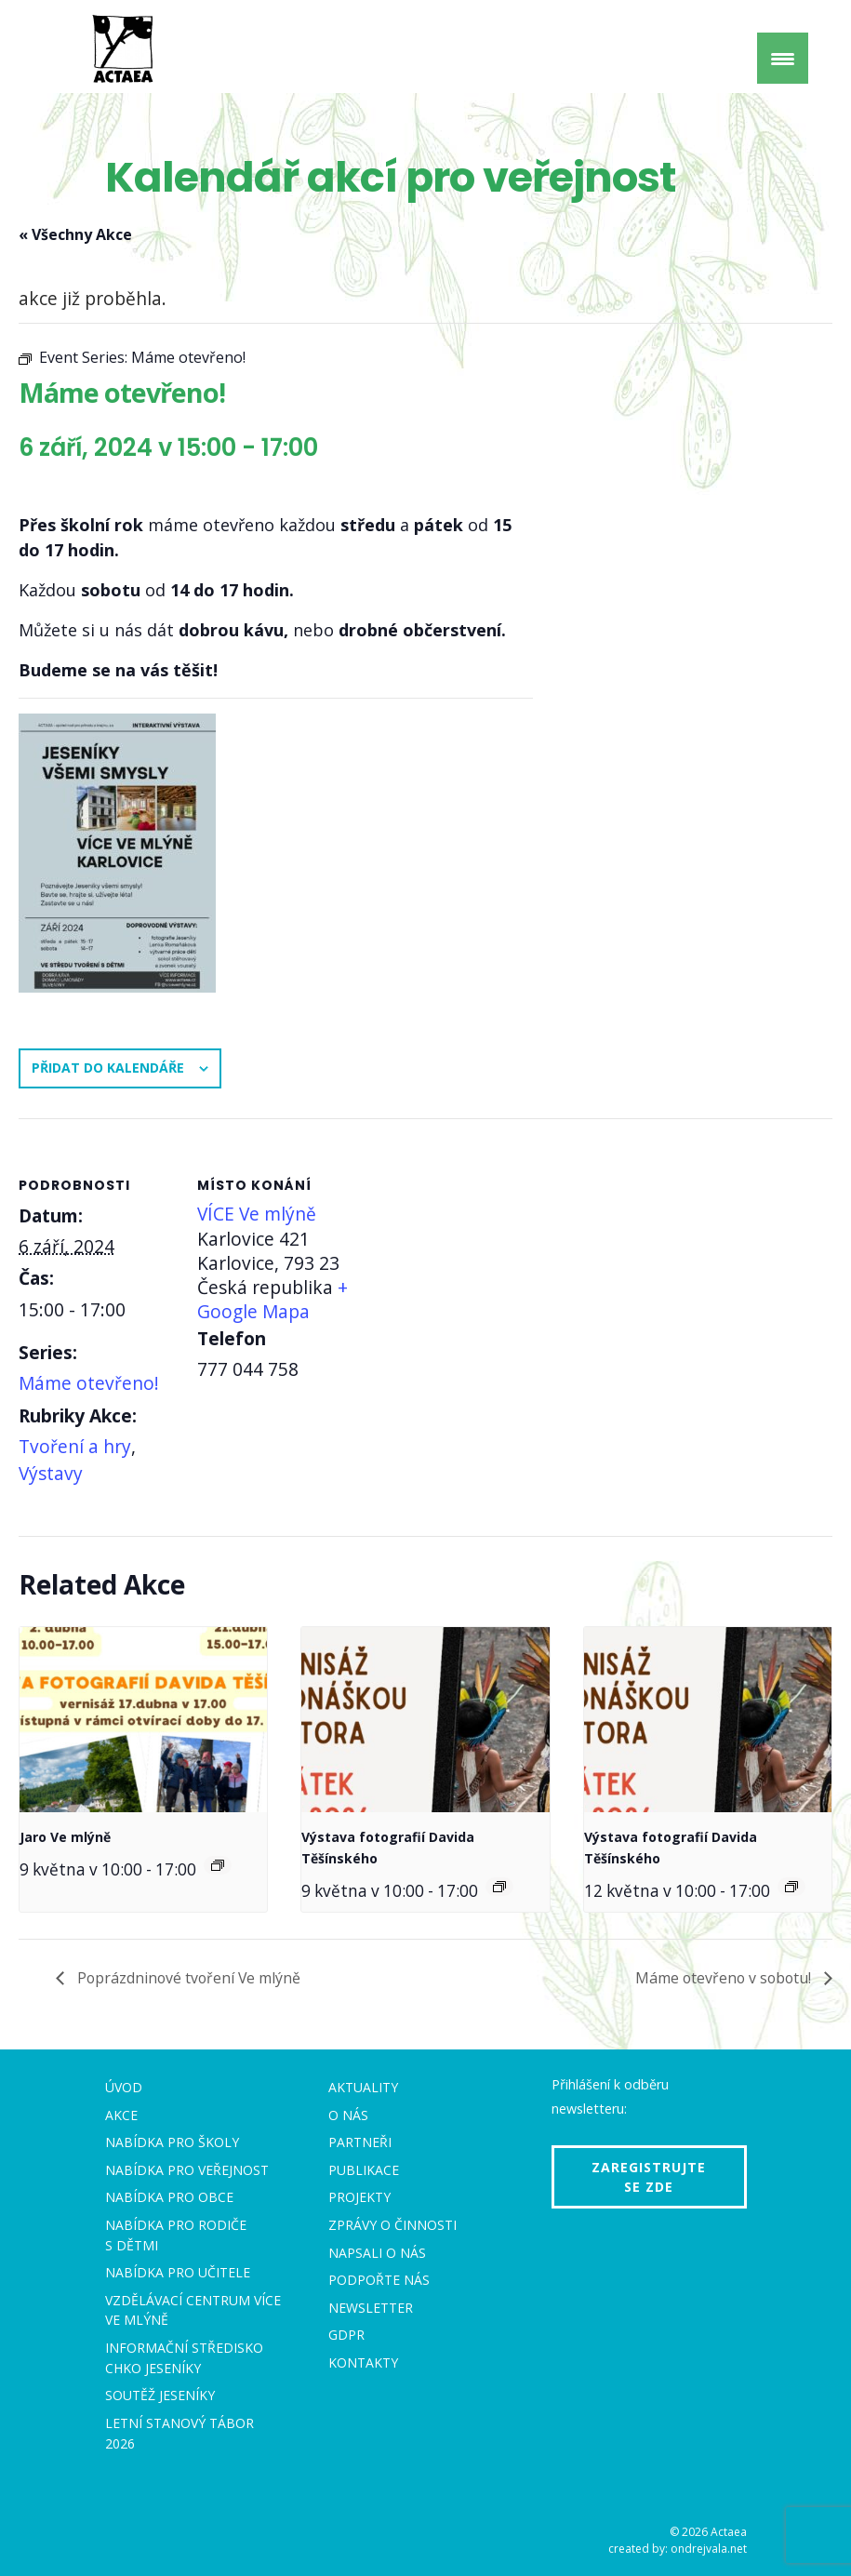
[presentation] (143, 1720)
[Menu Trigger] (782, 58)
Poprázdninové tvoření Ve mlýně (188, 1979)
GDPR (346, 2335)
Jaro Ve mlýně (65, 1837)
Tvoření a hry (75, 1446)
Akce (121, 2115)
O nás (348, 2115)
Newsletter (370, 2307)
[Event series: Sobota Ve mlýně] (217, 1865)
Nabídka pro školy (172, 2142)
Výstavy (51, 1473)
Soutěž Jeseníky (160, 2395)
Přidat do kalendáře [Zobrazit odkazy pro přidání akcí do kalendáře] (108, 1067)
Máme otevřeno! (89, 1382)
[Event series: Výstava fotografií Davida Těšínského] (499, 1886)
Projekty (359, 2197)
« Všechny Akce (75, 234)
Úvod (123, 2087)
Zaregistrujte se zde (649, 2177)
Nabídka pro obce (169, 2197)
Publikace (363, 2170)
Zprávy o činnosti (392, 2225)
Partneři (360, 2142)
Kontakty (363, 2362)
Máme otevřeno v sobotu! (723, 1979)
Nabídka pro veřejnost (187, 2170)
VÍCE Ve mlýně (256, 1213)
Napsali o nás (377, 2253)
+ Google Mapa (272, 1299)
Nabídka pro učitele (177, 2272)
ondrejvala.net (709, 2548)
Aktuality (363, 2087)
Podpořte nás (379, 2280)
